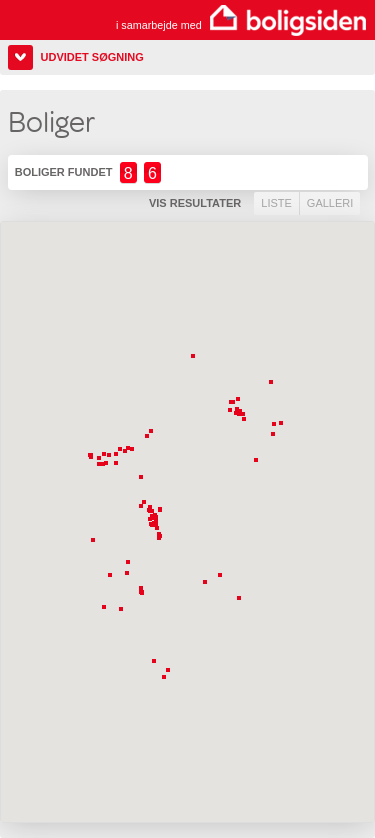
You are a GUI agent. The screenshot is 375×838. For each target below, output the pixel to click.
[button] (127, 453)
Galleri (330, 203)
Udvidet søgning (92, 57)
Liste (276, 203)
